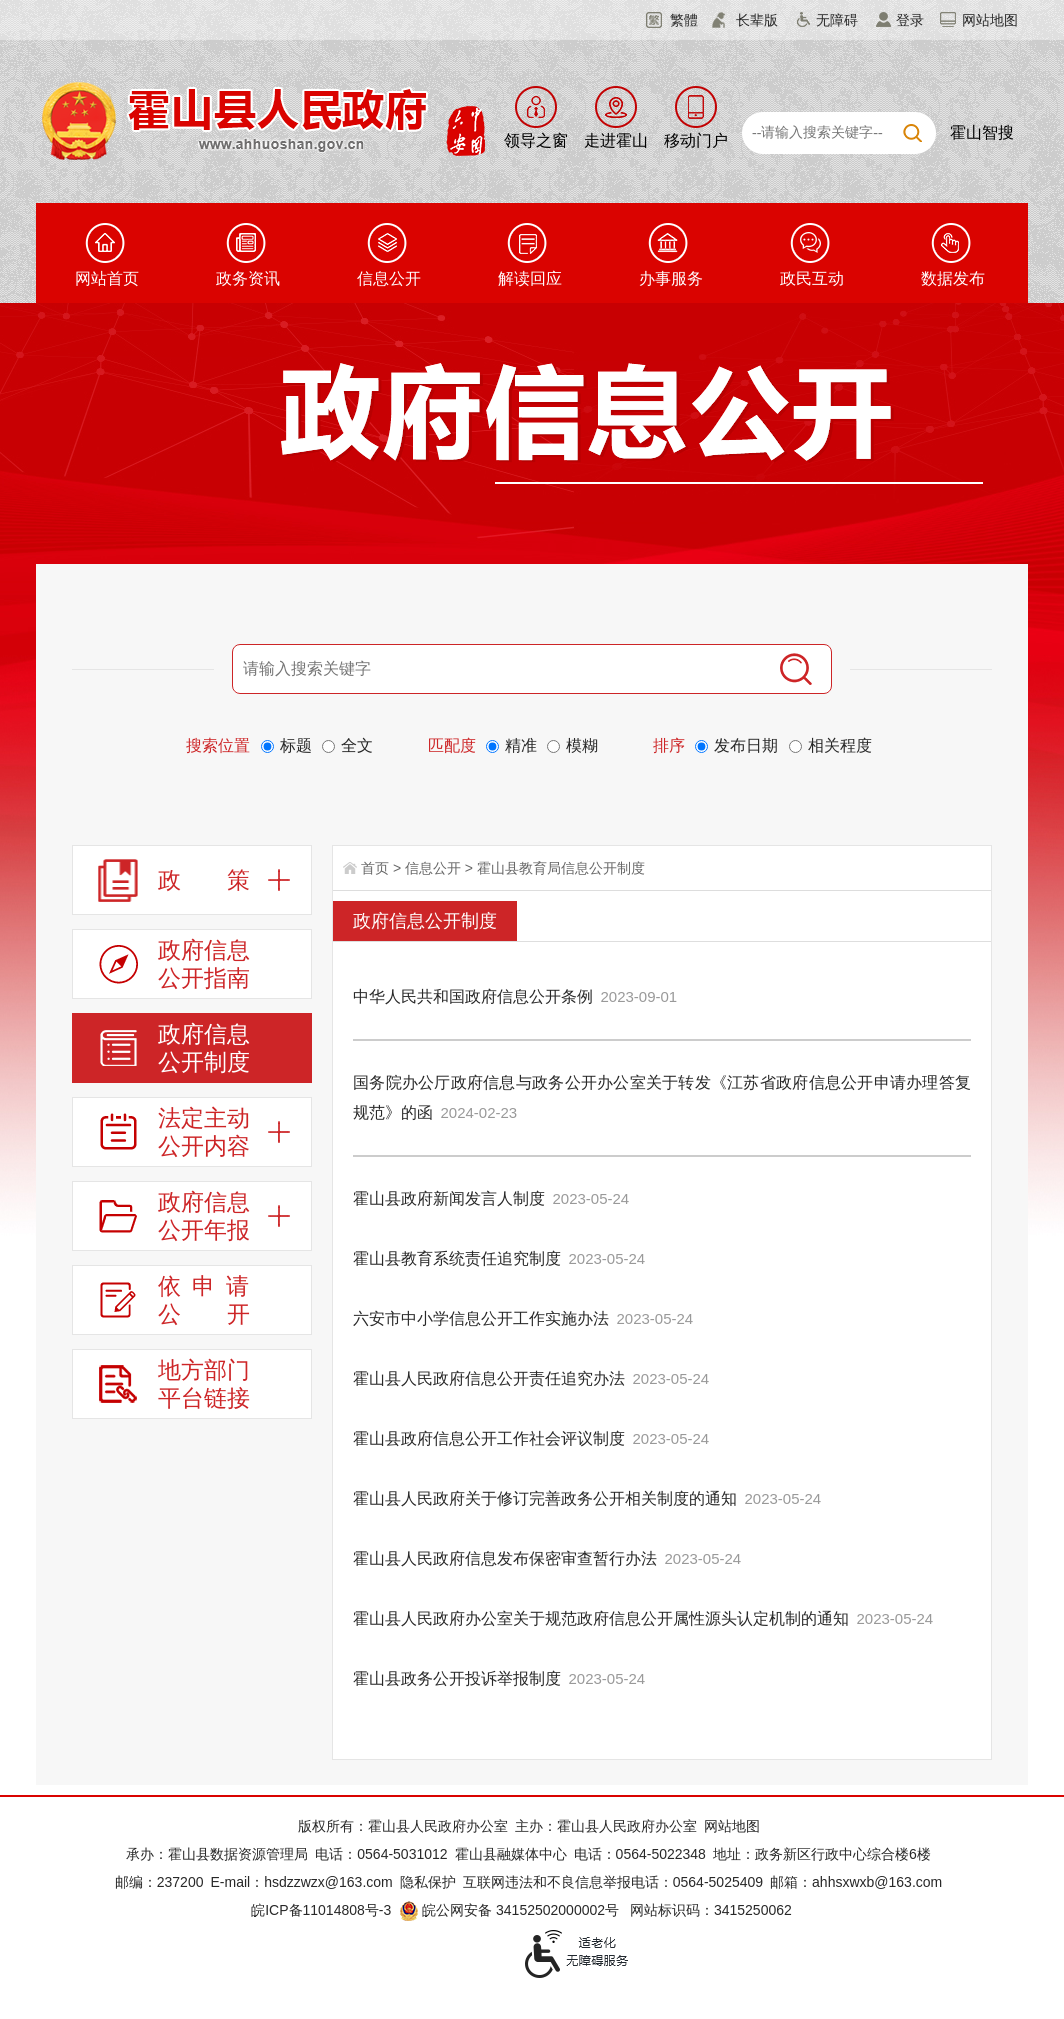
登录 (910, 20)
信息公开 (389, 278)
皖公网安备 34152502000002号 (510, 1910)
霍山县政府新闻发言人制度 (449, 1198)
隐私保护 (428, 1882)
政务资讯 (248, 278)
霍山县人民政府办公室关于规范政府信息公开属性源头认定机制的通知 (601, 1618)
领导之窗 (536, 140)
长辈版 (757, 20)
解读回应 (530, 278)
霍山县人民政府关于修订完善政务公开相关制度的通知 (545, 1498)
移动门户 (696, 140)
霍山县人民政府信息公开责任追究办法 (489, 1378)
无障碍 (837, 20)
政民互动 (812, 278)
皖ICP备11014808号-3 (321, 1910)
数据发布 (953, 278)
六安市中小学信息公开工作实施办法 (481, 1318)
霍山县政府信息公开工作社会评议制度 (489, 1438)
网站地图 (990, 20)
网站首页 (107, 278)
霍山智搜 (982, 132)
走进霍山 (616, 140)
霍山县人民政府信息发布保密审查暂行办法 (505, 1558)
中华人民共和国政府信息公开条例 (473, 996)
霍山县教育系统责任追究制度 (457, 1258)
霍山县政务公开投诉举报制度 (457, 1678)
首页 (375, 868)
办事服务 (671, 278)
